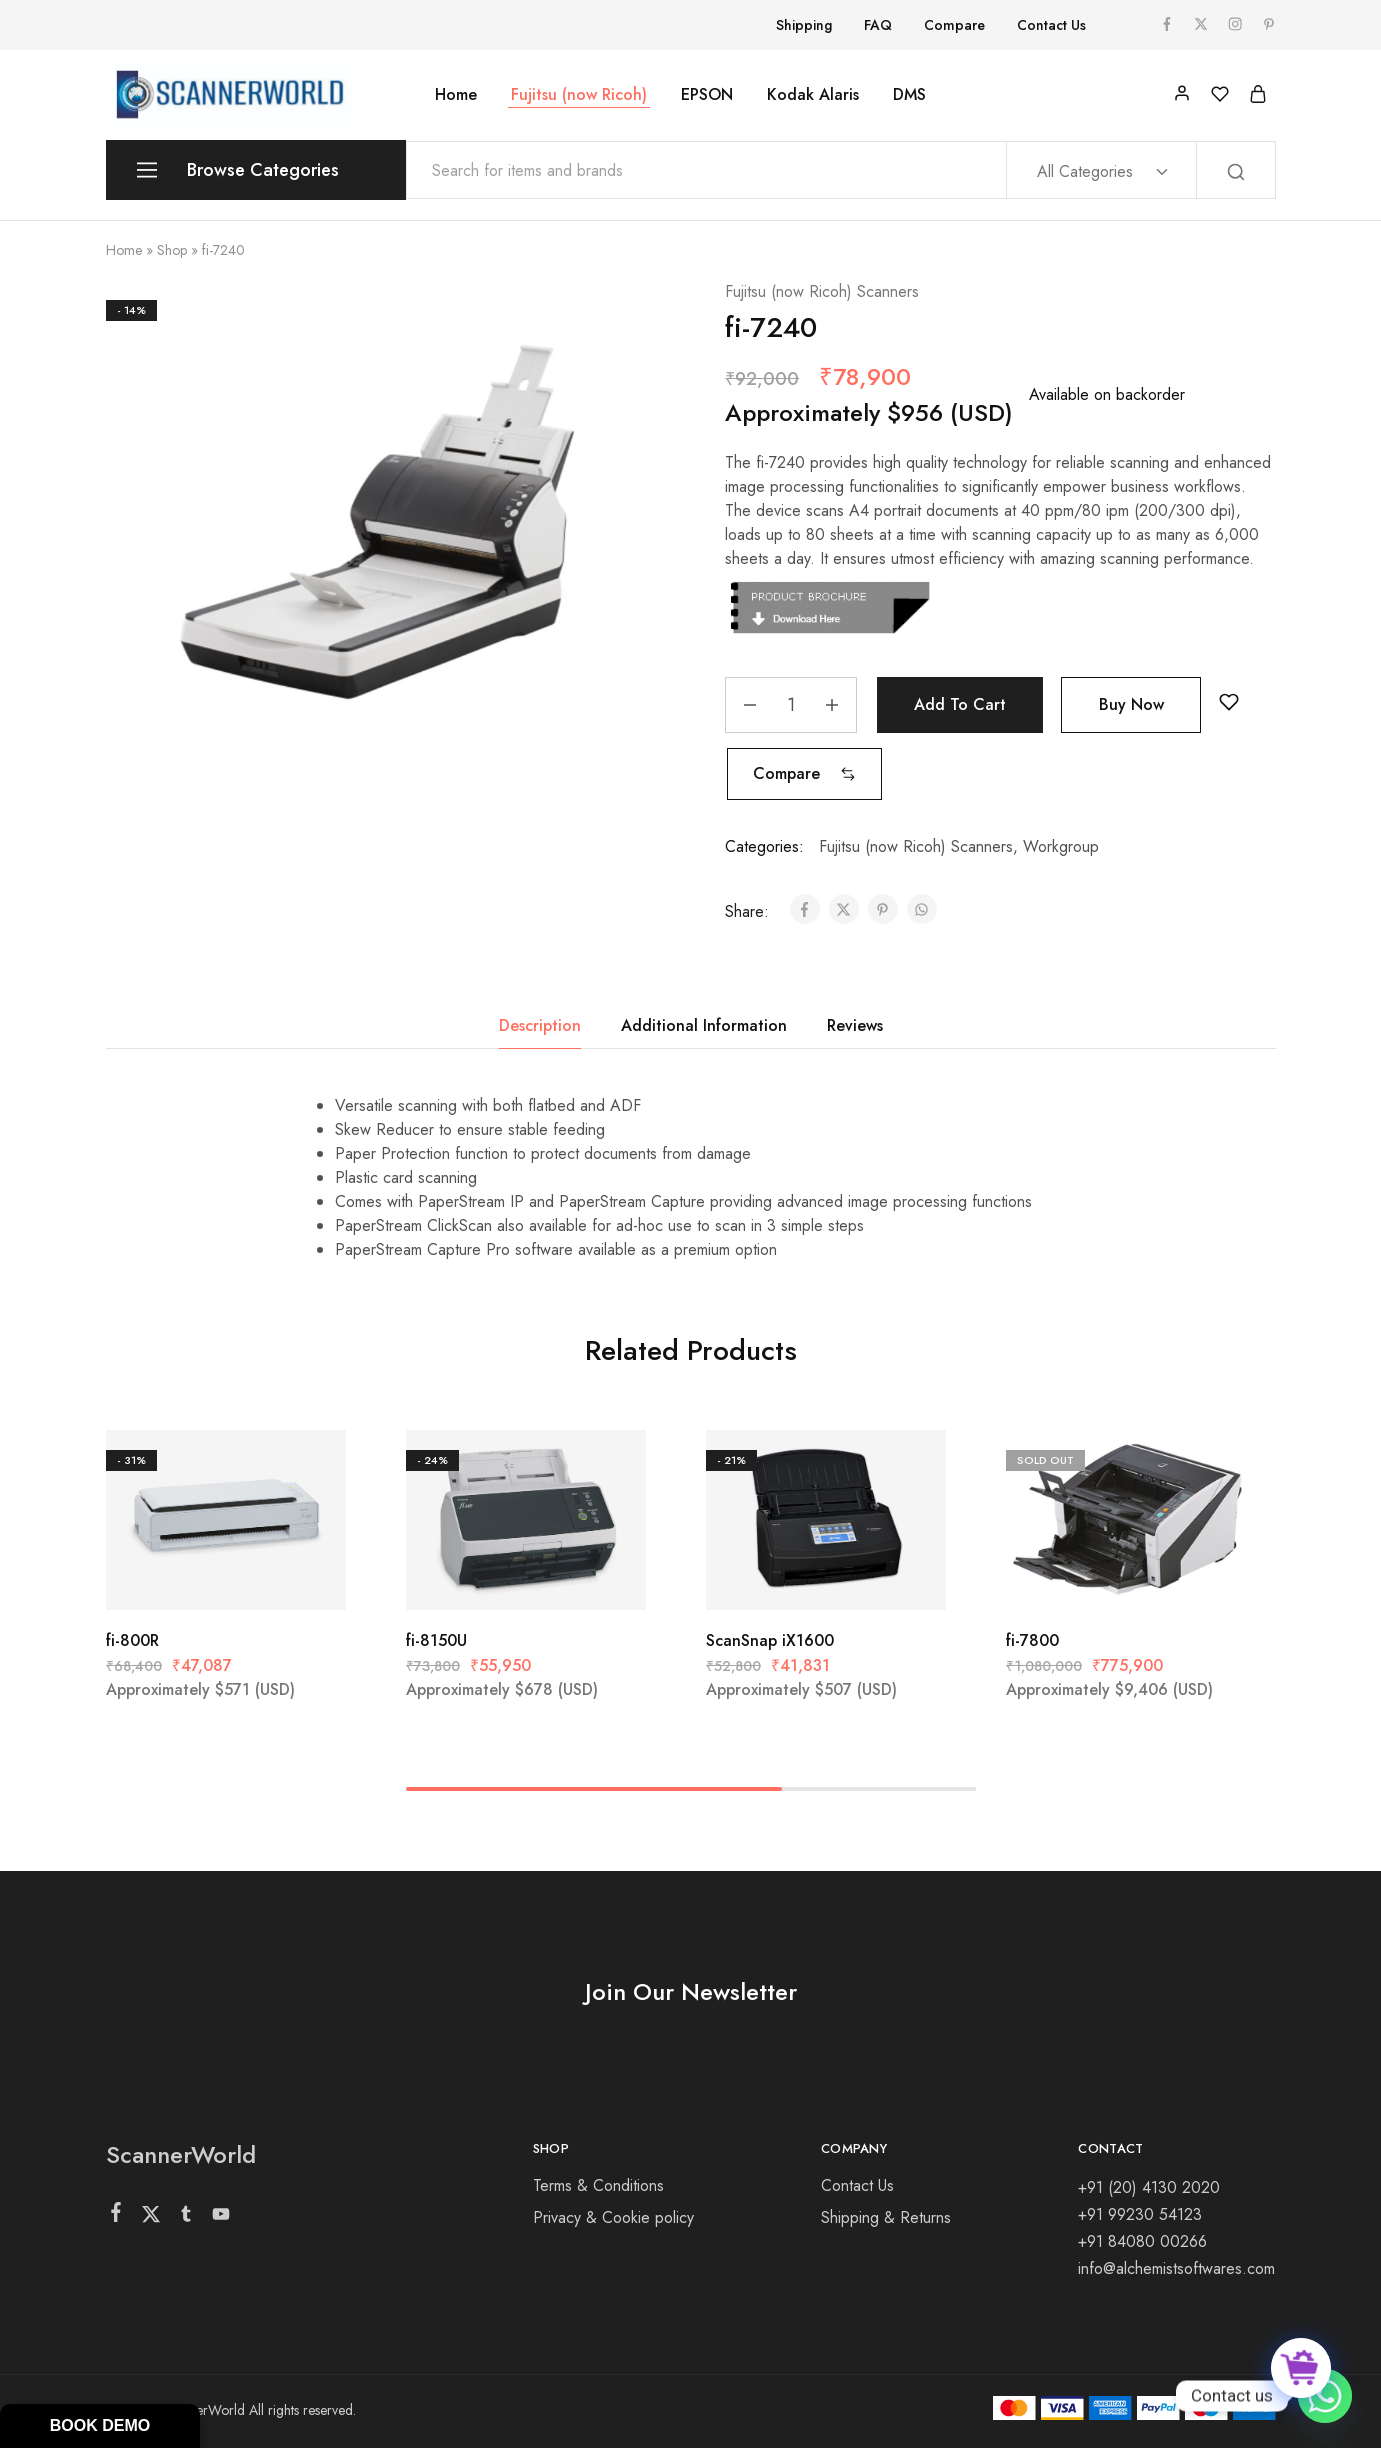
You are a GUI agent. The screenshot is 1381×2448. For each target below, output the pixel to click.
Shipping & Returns (886, 2217)
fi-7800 (1032, 1640)
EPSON (707, 95)
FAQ (878, 25)
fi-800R (132, 1640)
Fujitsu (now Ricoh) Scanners (822, 291)
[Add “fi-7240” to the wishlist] (1229, 702)
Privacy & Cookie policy (613, 2217)
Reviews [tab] (855, 1025)
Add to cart (960, 704)
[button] (804, 774)
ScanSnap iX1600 (770, 1640)
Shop (172, 250)
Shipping (804, 25)
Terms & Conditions (598, 2185)
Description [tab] (540, 1025)
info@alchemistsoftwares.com (1176, 2268)
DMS (909, 95)
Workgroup (1061, 846)
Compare (954, 25)
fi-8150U (436, 1640)
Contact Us (1051, 25)
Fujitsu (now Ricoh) (579, 95)
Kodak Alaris (813, 95)
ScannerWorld (181, 2154)
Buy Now (1131, 704)
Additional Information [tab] (704, 1025)
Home (456, 95)
